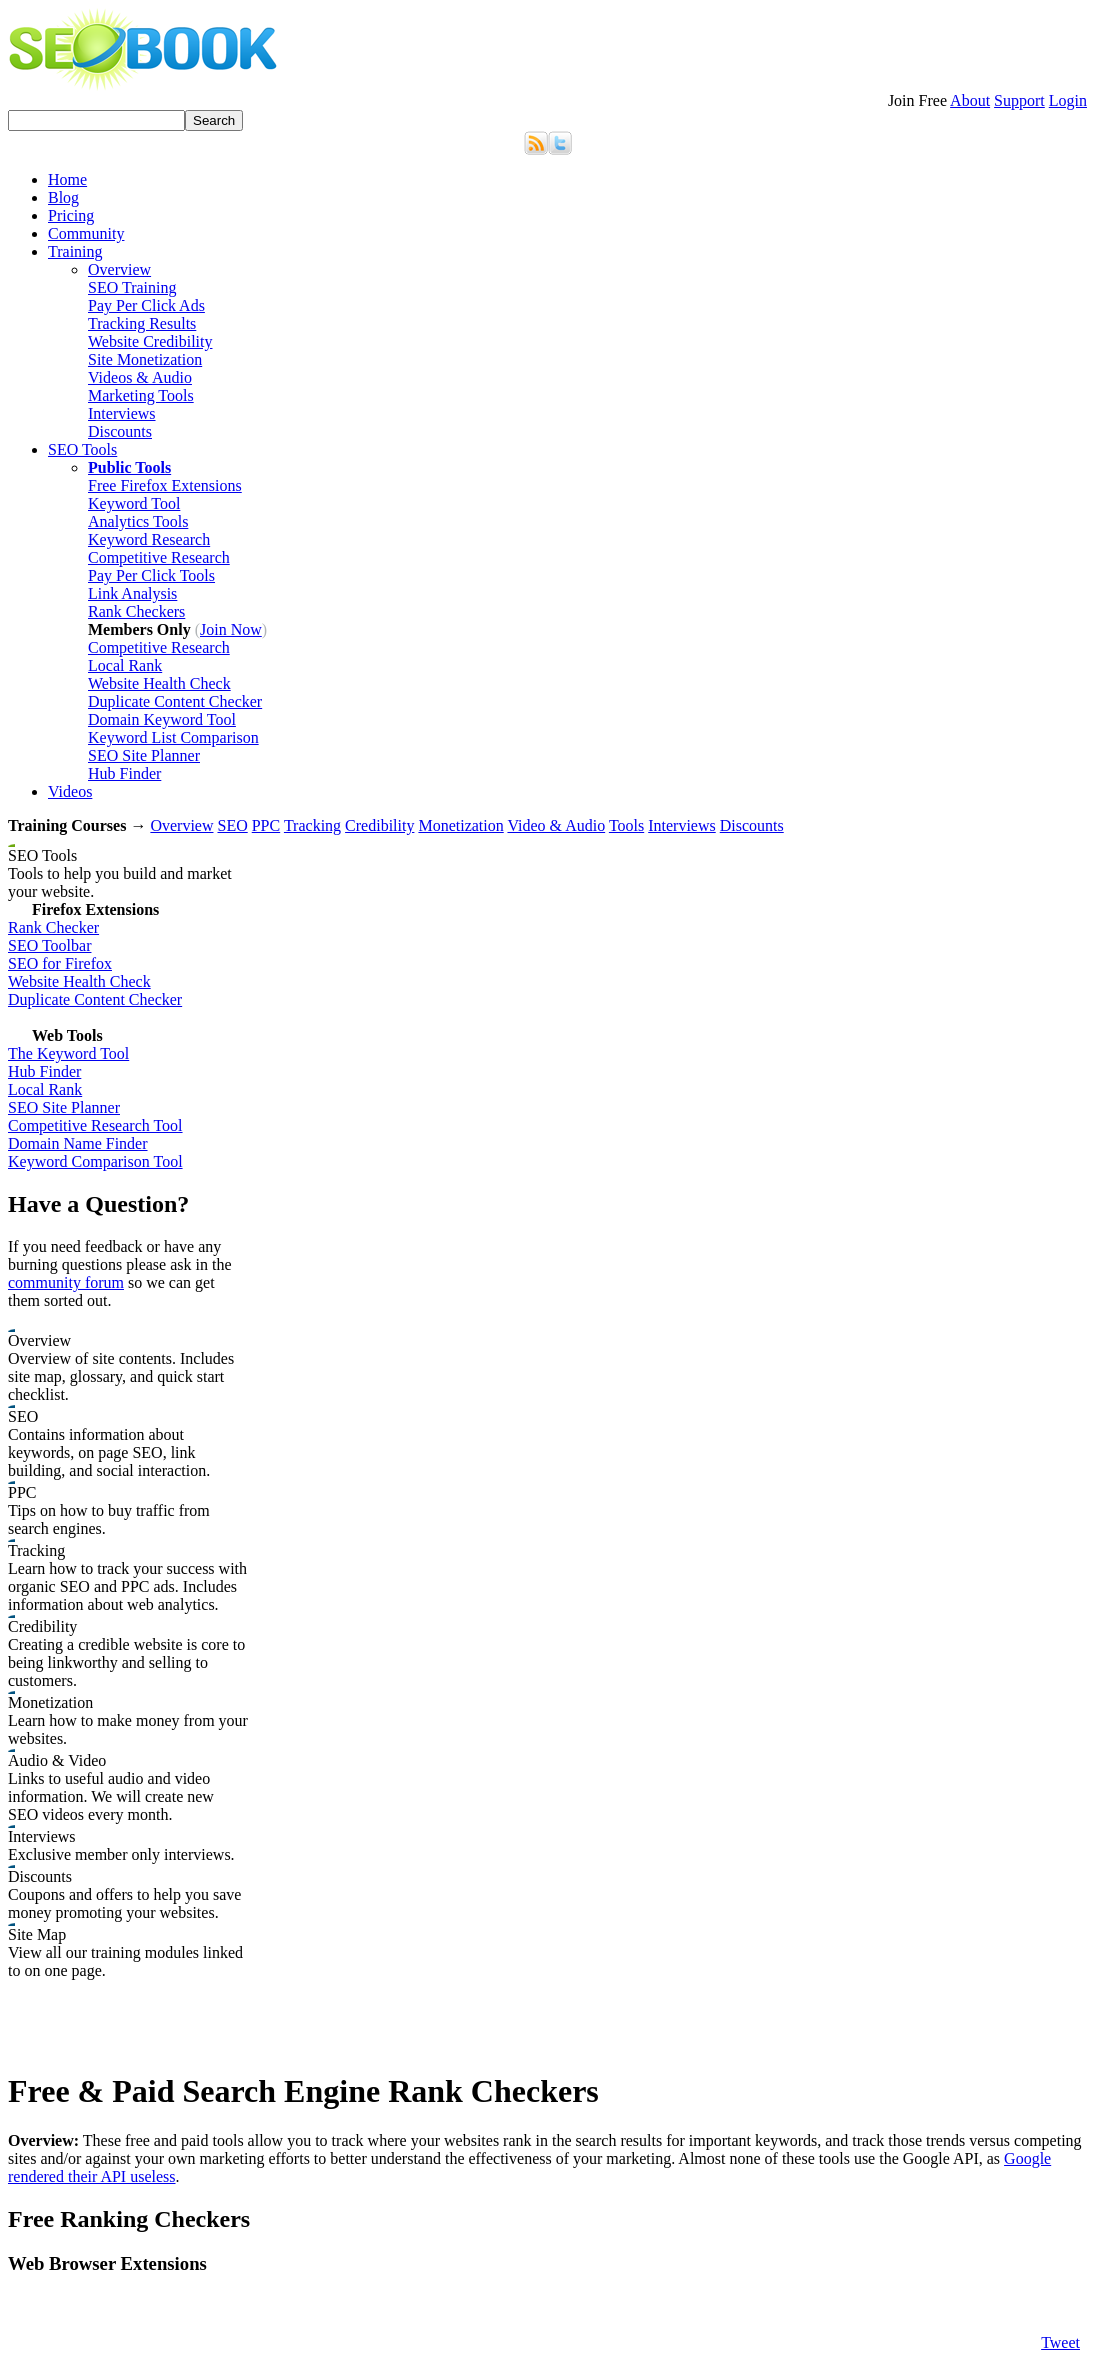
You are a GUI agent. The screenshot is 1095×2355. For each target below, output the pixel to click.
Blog (63, 197)
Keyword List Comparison (173, 737)
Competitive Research (159, 557)
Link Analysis (132, 593)
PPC (266, 825)
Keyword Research (149, 539)
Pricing (71, 215)
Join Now (231, 629)
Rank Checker (53, 927)
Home (67, 179)
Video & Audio (556, 825)
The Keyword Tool (68, 1053)
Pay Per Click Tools (151, 575)
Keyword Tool (134, 503)
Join (917, 100)
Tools (626, 825)
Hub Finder (124, 773)
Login (1068, 100)
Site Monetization (145, 359)
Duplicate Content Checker (175, 701)
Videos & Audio (140, 377)
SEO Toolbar (49, 945)
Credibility (379, 825)
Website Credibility (150, 341)
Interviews (122, 413)
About (970, 100)
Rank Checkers (136, 611)
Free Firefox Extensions (165, 485)
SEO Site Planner (144, 755)
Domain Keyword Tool (162, 719)
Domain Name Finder (78, 1143)
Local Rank (125, 665)
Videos (70, 791)
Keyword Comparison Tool (95, 1161)
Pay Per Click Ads (146, 305)
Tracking (312, 825)
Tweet (1060, 2342)
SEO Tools (82, 449)
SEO (232, 825)
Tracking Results (142, 323)
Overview (119, 269)
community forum (66, 1282)
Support (1019, 100)
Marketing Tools (141, 395)
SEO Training (132, 287)
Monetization (460, 825)
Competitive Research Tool (95, 1125)
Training (75, 251)
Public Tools (129, 467)
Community (86, 233)
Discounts (120, 431)
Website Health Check (159, 683)
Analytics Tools (138, 521)
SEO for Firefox (60, 963)
